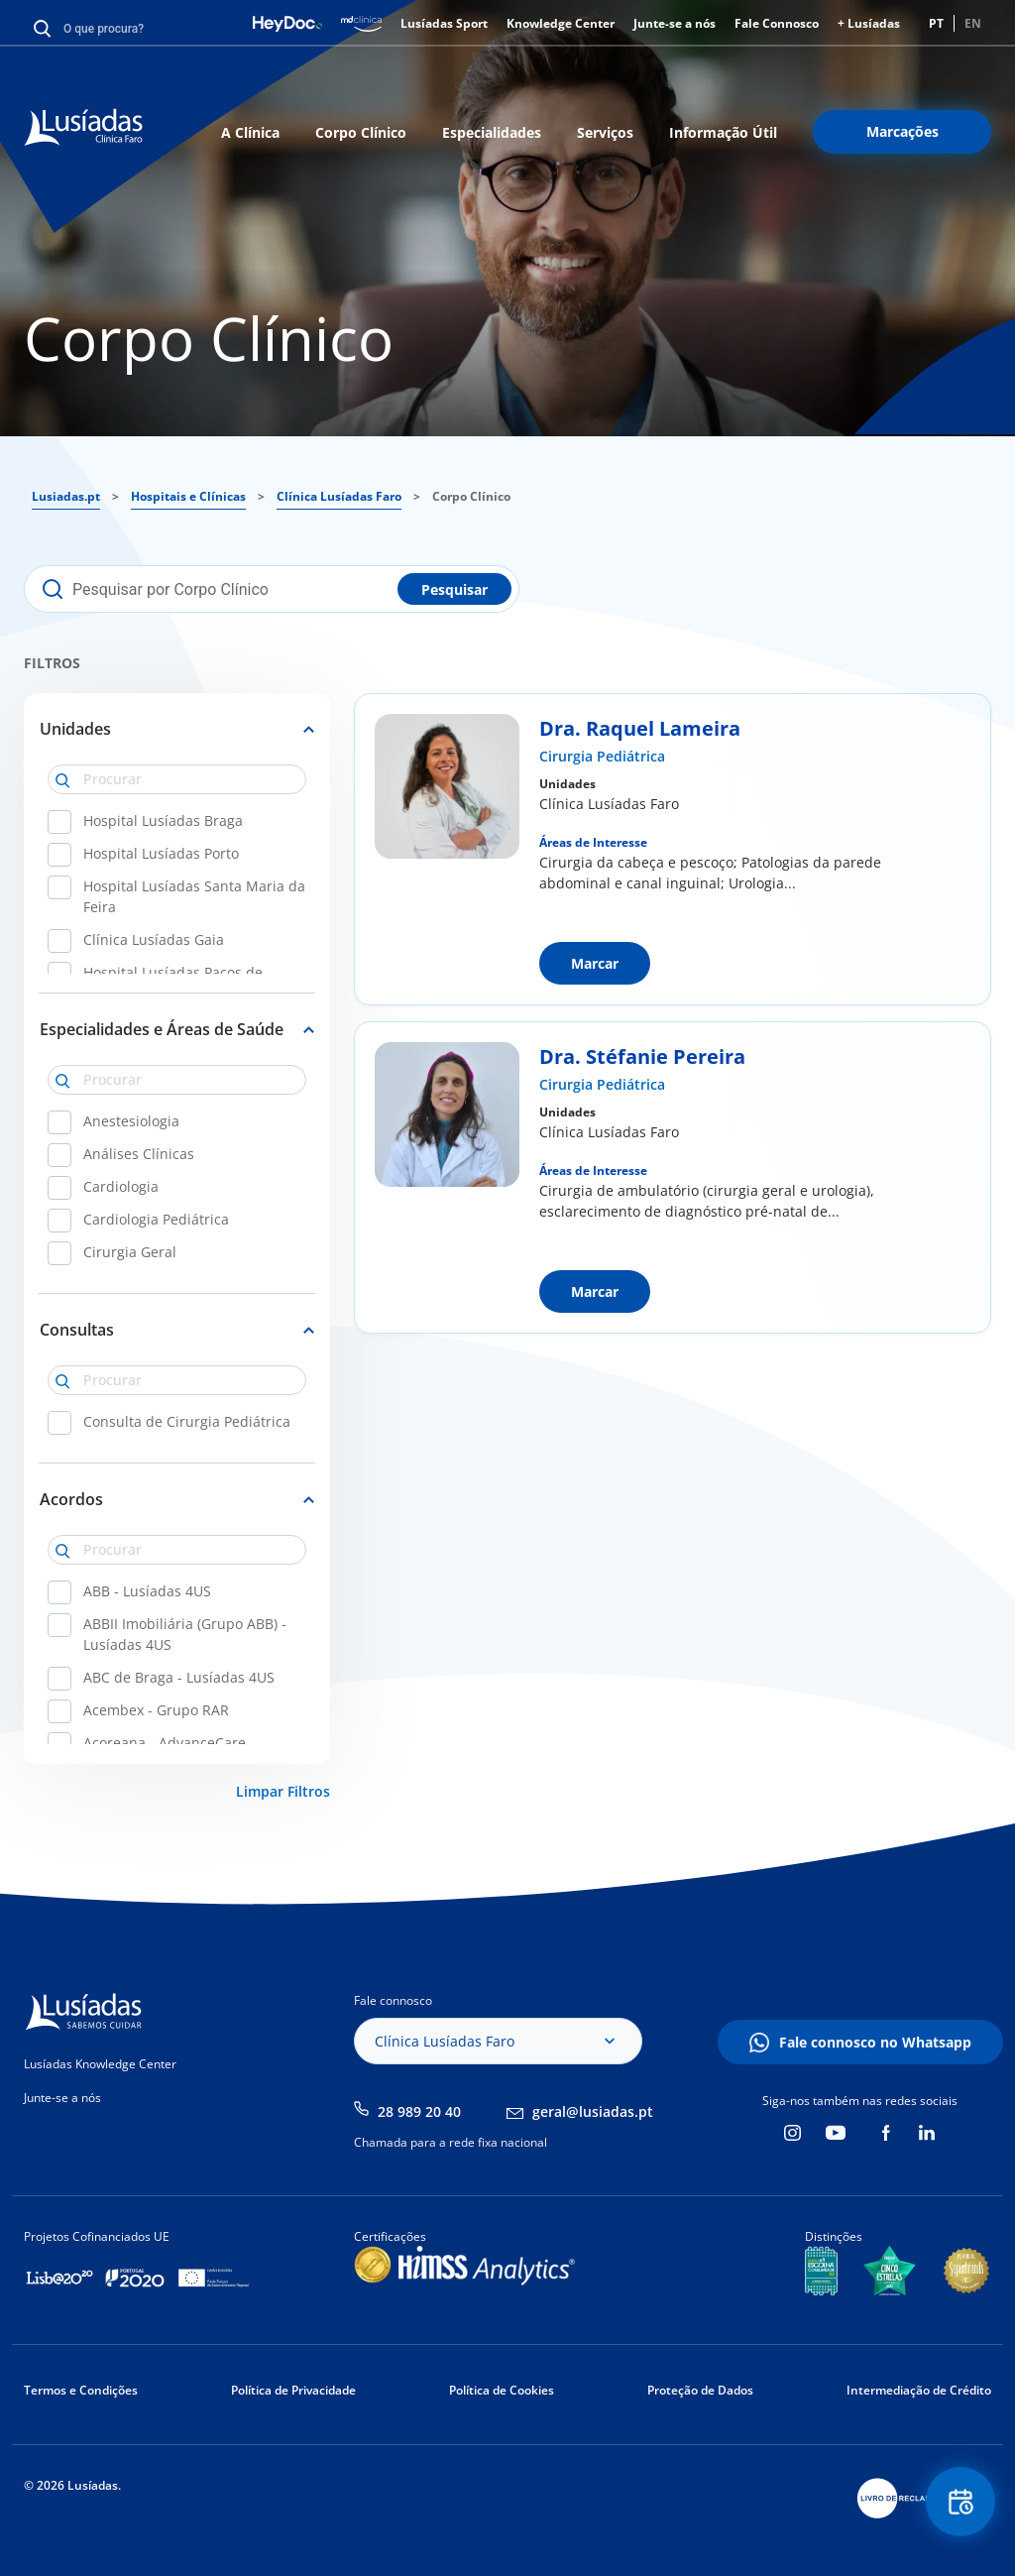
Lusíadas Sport (444, 23)
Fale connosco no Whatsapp (875, 2042)
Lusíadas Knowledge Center (100, 2063)
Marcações (902, 131)
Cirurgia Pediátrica (602, 756)
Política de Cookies (501, 2390)
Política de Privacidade (293, 2390)
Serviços (605, 132)
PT (936, 23)
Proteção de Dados (700, 2390)
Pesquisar (454, 589)
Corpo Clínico (360, 132)
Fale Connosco (776, 23)
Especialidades (491, 132)
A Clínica (250, 132)
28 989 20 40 (419, 2111)
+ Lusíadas (869, 23)
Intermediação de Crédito (918, 2390)
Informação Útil (723, 132)
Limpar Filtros (283, 1791)
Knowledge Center (561, 23)
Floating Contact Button (960, 2502)
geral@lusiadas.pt (592, 2111)
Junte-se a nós (674, 23)
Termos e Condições (81, 2390)
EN (972, 23)
